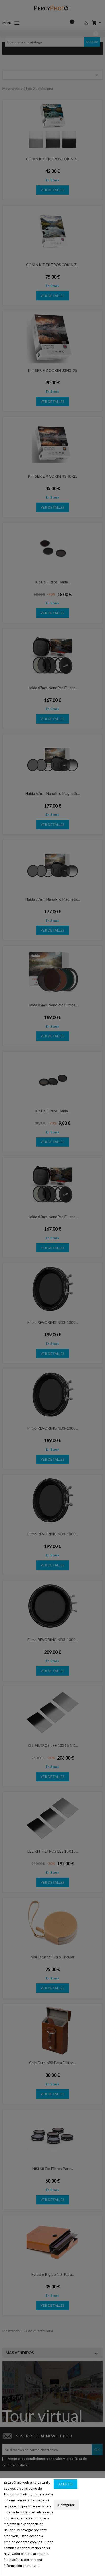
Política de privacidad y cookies (77, 2494)
